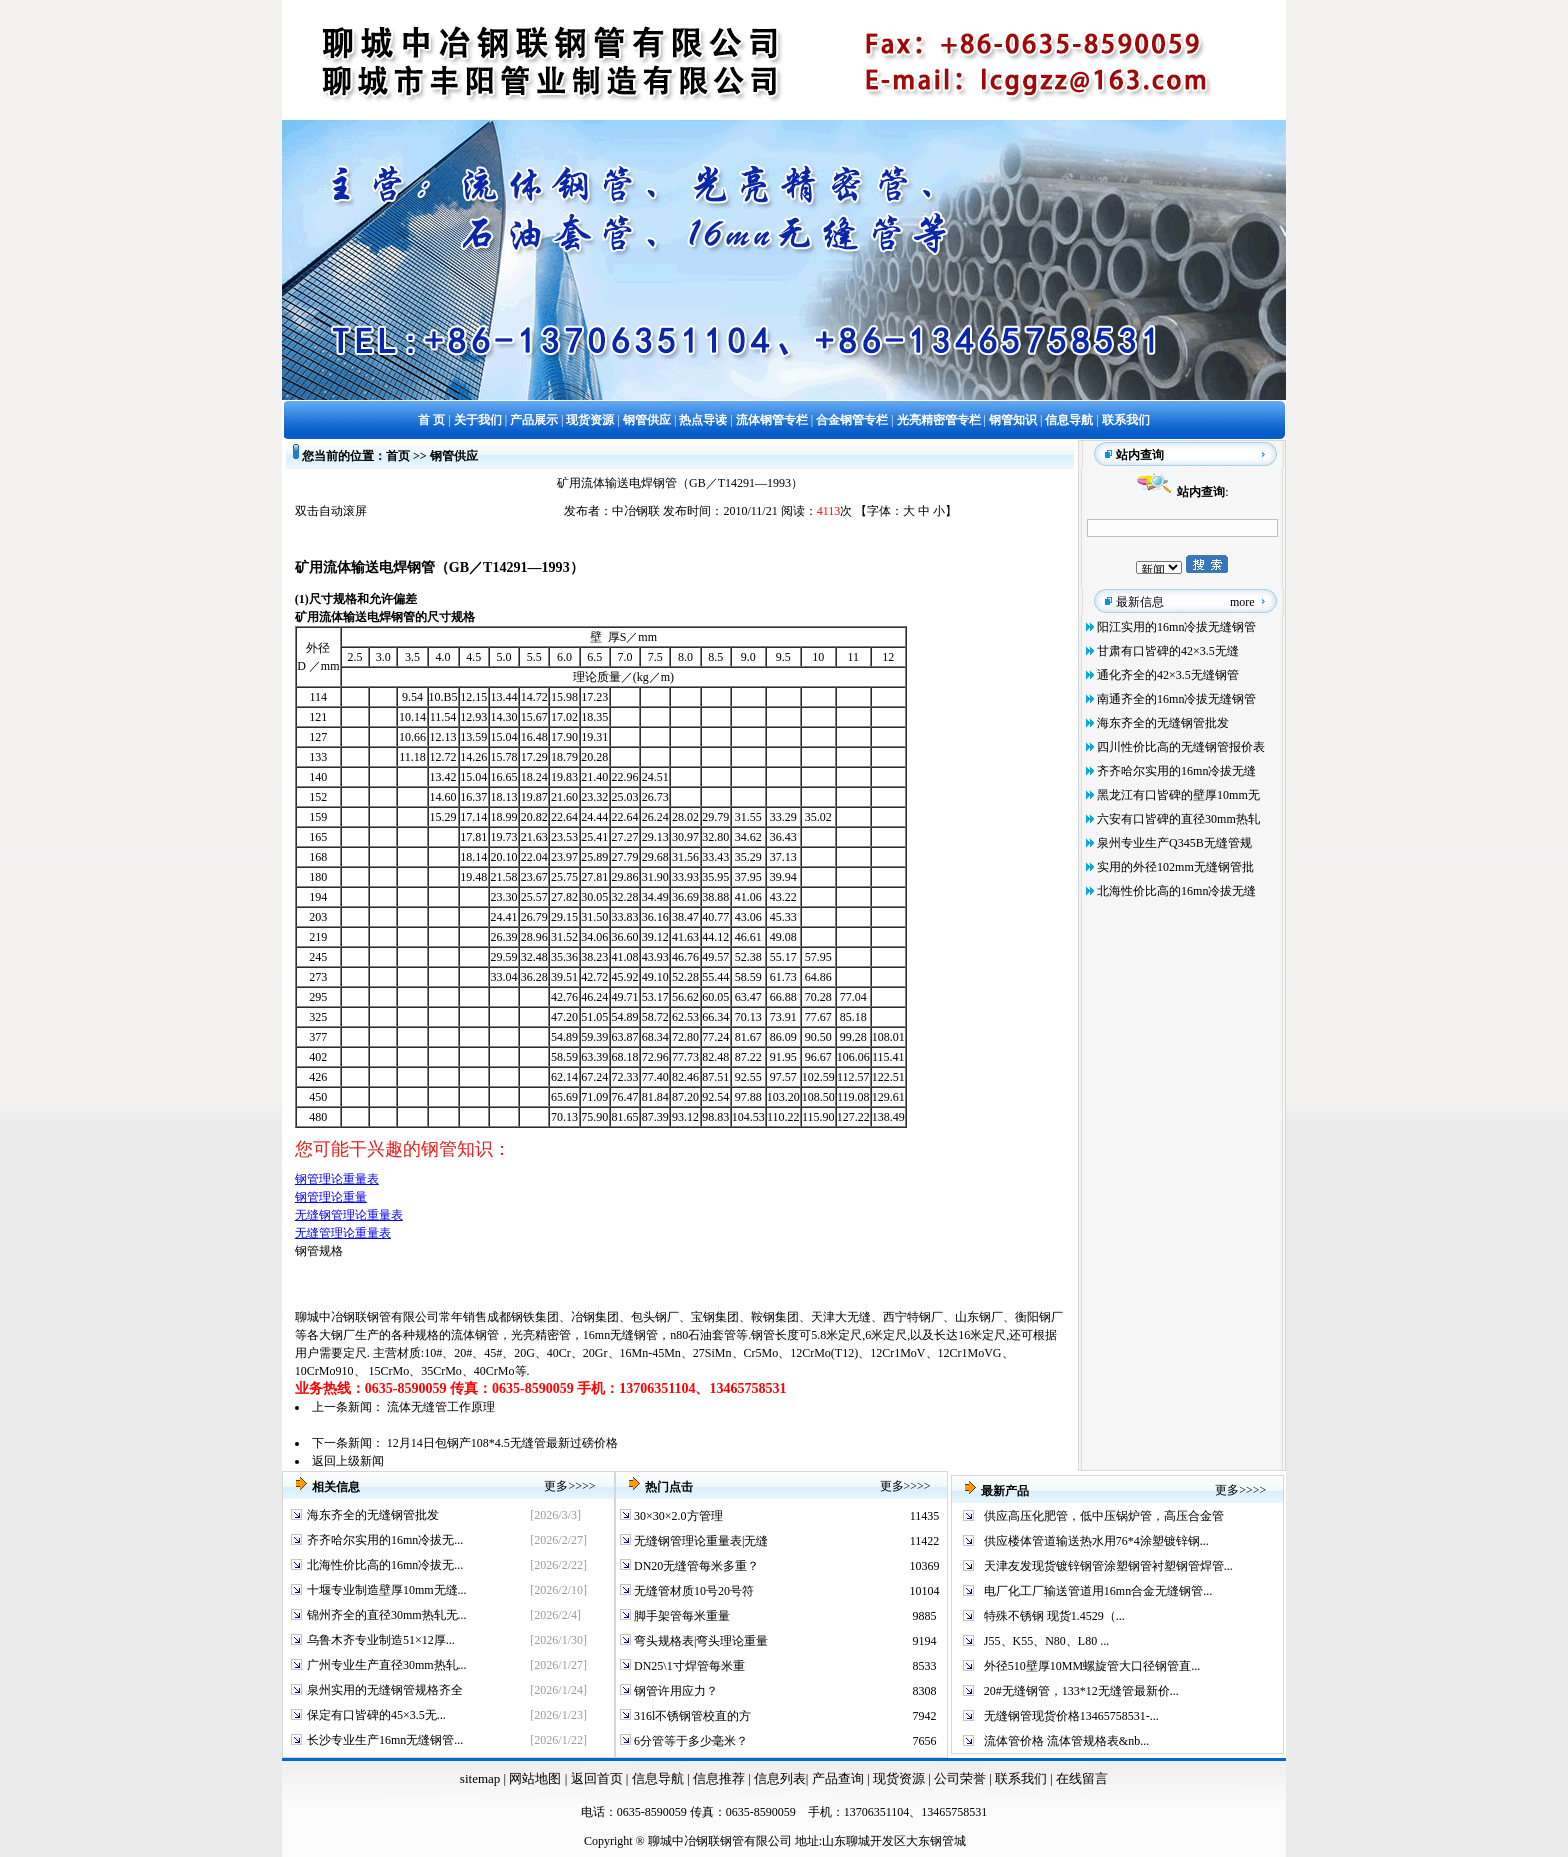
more (1242, 602)
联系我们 (1022, 1778)
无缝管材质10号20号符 (692, 1591)
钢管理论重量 (331, 1197)
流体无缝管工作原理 (441, 1407)
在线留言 (1082, 1778)
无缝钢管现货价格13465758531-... (1071, 1716)
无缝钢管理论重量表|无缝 (699, 1541)
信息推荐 (716, 1778)
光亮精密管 (541, 1335)
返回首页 (594, 1778)
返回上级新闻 (348, 1461)
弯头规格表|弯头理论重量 (699, 1641)
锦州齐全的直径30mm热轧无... (387, 1615)
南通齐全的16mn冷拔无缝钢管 (1176, 699)
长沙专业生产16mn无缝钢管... (385, 1740)
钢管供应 (454, 456)
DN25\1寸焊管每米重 (688, 1666)
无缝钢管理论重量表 (349, 1215)
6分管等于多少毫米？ (689, 1741)
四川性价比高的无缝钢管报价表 (1181, 747)
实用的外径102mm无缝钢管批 (1175, 867)
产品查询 (839, 1778)
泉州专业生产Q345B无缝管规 (1174, 843)
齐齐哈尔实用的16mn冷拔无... (385, 1540)
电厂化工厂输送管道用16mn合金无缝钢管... (1098, 1591)
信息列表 (780, 1778)
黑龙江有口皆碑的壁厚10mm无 (1178, 795)
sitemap (480, 1778)
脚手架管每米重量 (680, 1616)
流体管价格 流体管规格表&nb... (1066, 1741)
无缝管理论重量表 (343, 1233)
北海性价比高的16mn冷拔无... (385, 1565)
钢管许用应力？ (674, 1691)
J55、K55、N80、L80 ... (1046, 1641)
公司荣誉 (961, 1778)
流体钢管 (475, 1335)
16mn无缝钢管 (620, 1335)
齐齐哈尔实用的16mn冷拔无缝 (1176, 771)
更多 (556, 1486)
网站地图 (535, 1778)
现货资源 (899, 1778)
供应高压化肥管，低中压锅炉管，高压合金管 (1104, 1516)
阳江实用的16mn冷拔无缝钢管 (1176, 627)
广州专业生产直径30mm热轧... (387, 1665)
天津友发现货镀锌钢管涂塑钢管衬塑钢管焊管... (1108, 1566)
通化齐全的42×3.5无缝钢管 (1168, 675)
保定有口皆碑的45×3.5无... (376, 1715)
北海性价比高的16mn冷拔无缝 (1176, 891)
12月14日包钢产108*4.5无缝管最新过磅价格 (502, 1443)
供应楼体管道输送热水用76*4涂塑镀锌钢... (1096, 1541)
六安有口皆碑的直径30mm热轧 (1178, 819)
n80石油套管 (703, 1335)
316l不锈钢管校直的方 (691, 1716)
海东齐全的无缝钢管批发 (1163, 723)
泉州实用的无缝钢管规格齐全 (385, 1690)
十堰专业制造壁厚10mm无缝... (387, 1590)
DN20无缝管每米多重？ (695, 1566)
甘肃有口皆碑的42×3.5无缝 (1168, 651)
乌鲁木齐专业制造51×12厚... (381, 1640)
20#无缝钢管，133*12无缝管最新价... (1081, 1691)
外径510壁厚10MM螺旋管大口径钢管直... (1092, 1666)
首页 (398, 456)
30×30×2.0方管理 (677, 1516)
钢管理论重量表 (337, 1179)
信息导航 (658, 1778)
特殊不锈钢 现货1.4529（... (1054, 1616)
